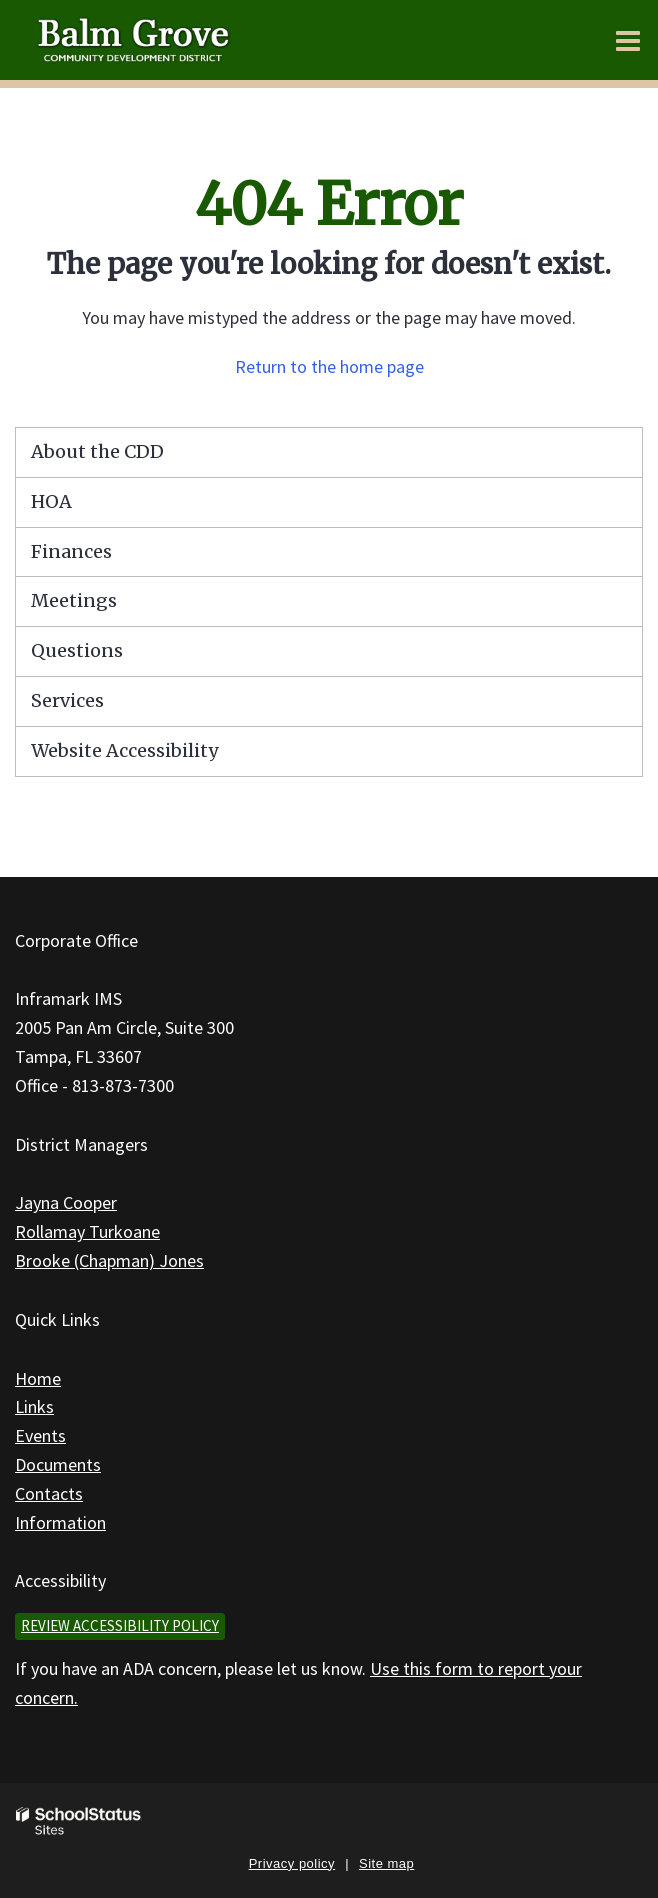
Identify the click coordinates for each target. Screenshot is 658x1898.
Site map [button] (386, 1863)
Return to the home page (329, 366)
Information (60, 1522)
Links (34, 1406)
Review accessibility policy (120, 1625)
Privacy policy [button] (292, 1863)
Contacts (49, 1493)
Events (40, 1435)
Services (67, 700)
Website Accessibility (124, 750)
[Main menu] (628, 40)
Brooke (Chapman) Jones (109, 1260)
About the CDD (97, 451)
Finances (71, 551)
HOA (51, 501)
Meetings (74, 600)
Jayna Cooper (66, 1202)
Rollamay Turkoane (87, 1231)
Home (38, 1378)
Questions (77, 650)
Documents (58, 1464)
